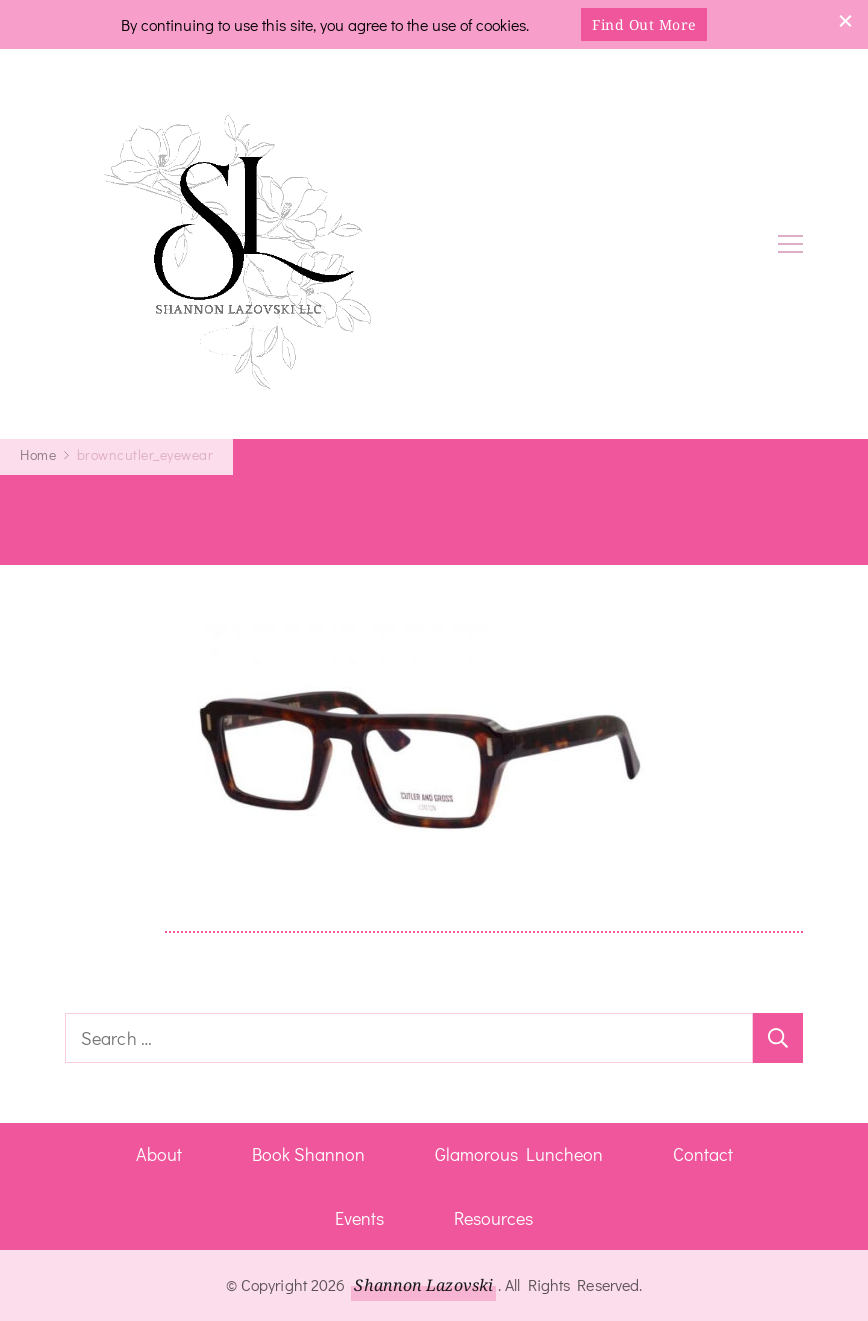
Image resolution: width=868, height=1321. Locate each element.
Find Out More (644, 24)
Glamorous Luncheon (519, 1154)
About (159, 1154)
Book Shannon (308, 1154)
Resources (493, 1218)
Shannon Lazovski (423, 1285)
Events (359, 1218)
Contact (703, 1154)
